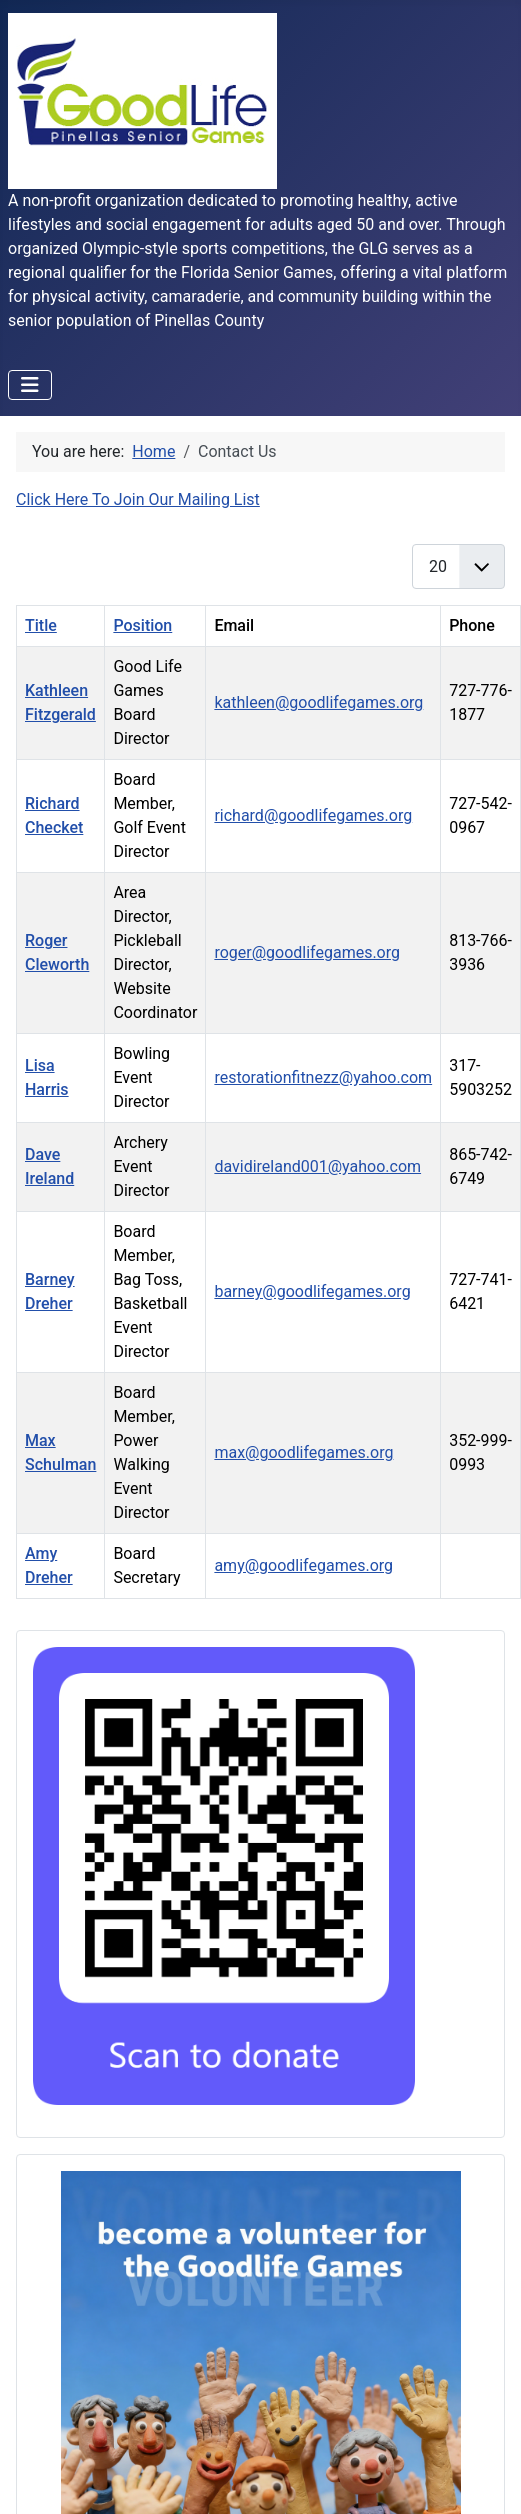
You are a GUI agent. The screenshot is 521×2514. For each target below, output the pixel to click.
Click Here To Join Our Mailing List (138, 499)
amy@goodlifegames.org (303, 1565)
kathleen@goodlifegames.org (318, 702)
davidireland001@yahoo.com (317, 1166)
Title (41, 625)
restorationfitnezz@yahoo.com (323, 1077)
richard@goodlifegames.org (313, 815)
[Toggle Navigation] (30, 385)
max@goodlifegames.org (303, 1452)
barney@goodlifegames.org (312, 1291)
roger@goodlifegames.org (307, 952)
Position (142, 625)
